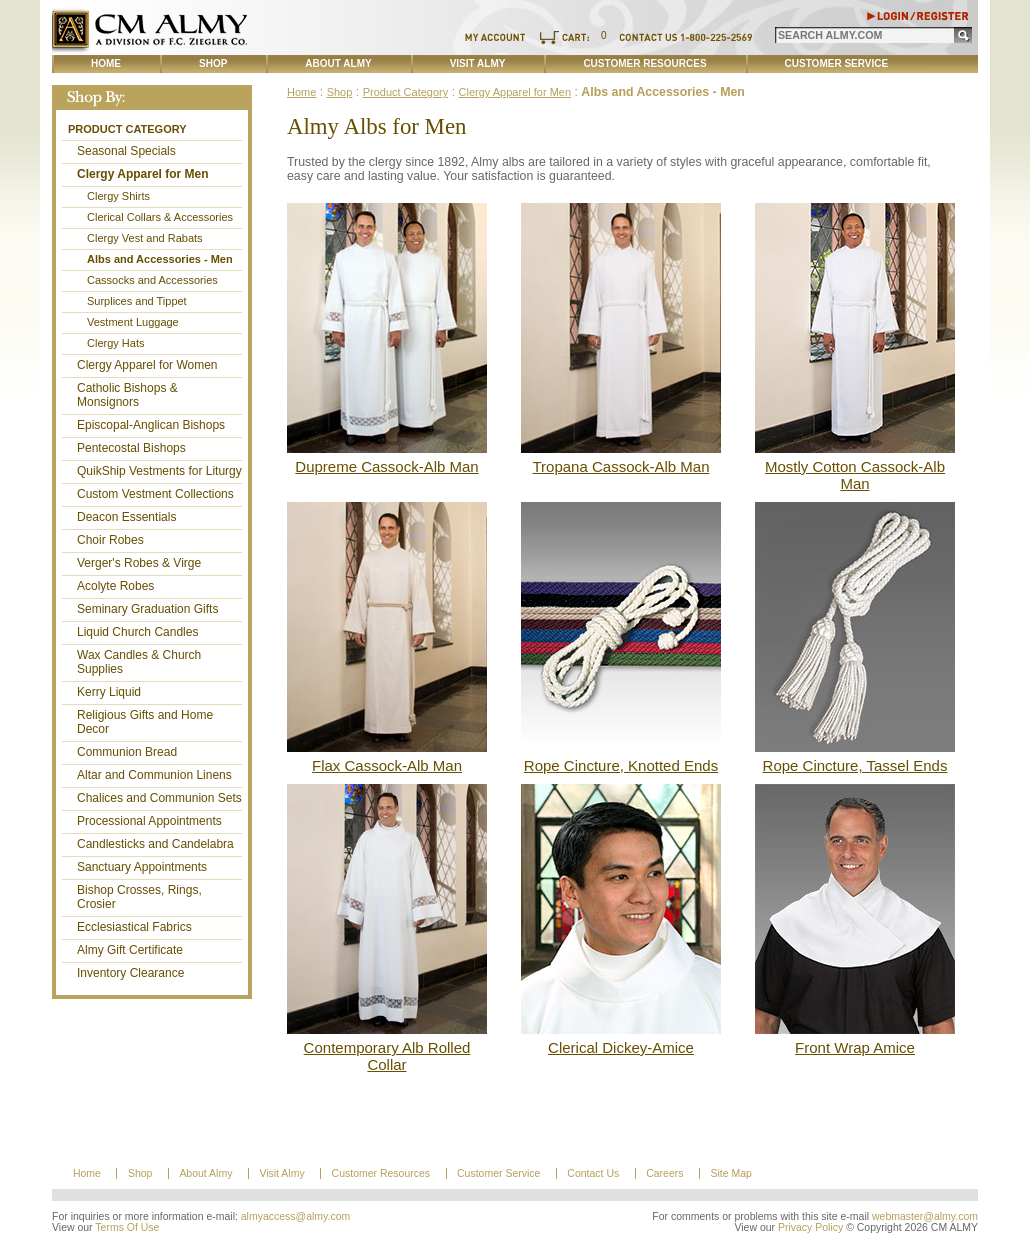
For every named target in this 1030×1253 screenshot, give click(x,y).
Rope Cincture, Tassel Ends (855, 765)
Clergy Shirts (118, 196)
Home (106, 63)
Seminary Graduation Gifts (147, 609)
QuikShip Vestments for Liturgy (159, 471)
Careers (664, 1173)
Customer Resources (644, 63)
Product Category (127, 129)
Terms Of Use (127, 1227)
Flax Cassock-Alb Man (387, 765)
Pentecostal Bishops (131, 448)
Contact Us (593, 1173)
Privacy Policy (810, 1227)
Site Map (730, 1173)
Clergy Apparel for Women (147, 365)
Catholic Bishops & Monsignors (127, 395)
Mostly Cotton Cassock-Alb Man (855, 475)
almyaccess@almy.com (296, 1216)
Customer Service (837, 63)
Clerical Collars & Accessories (160, 217)
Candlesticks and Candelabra (155, 844)
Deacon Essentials (126, 517)
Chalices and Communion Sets (159, 798)
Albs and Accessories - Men (160, 259)
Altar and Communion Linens (154, 775)
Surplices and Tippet (137, 301)
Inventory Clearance (130, 973)
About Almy (338, 63)
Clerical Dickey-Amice (621, 1047)
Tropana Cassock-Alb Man (620, 466)
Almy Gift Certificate (130, 950)
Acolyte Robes (115, 586)
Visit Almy (478, 63)
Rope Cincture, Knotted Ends (621, 765)
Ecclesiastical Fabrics (134, 927)
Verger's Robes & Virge (139, 563)
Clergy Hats (115, 343)
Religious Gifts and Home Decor (145, 722)
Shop (213, 63)
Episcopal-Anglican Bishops (151, 425)
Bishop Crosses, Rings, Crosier (139, 897)
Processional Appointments (149, 821)
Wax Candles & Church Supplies (139, 662)
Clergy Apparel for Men (143, 174)
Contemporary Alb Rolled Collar (387, 1056)
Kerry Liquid (109, 692)
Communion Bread (127, 752)
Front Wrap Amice (855, 1047)
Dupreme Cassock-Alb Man (386, 466)
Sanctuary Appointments (142, 867)
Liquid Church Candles (137, 632)
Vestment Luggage (133, 322)
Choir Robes (110, 540)
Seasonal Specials (126, 151)
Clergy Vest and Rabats (145, 238)
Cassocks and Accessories (152, 280)
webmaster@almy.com (925, 1216)
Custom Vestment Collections (155, 494)
